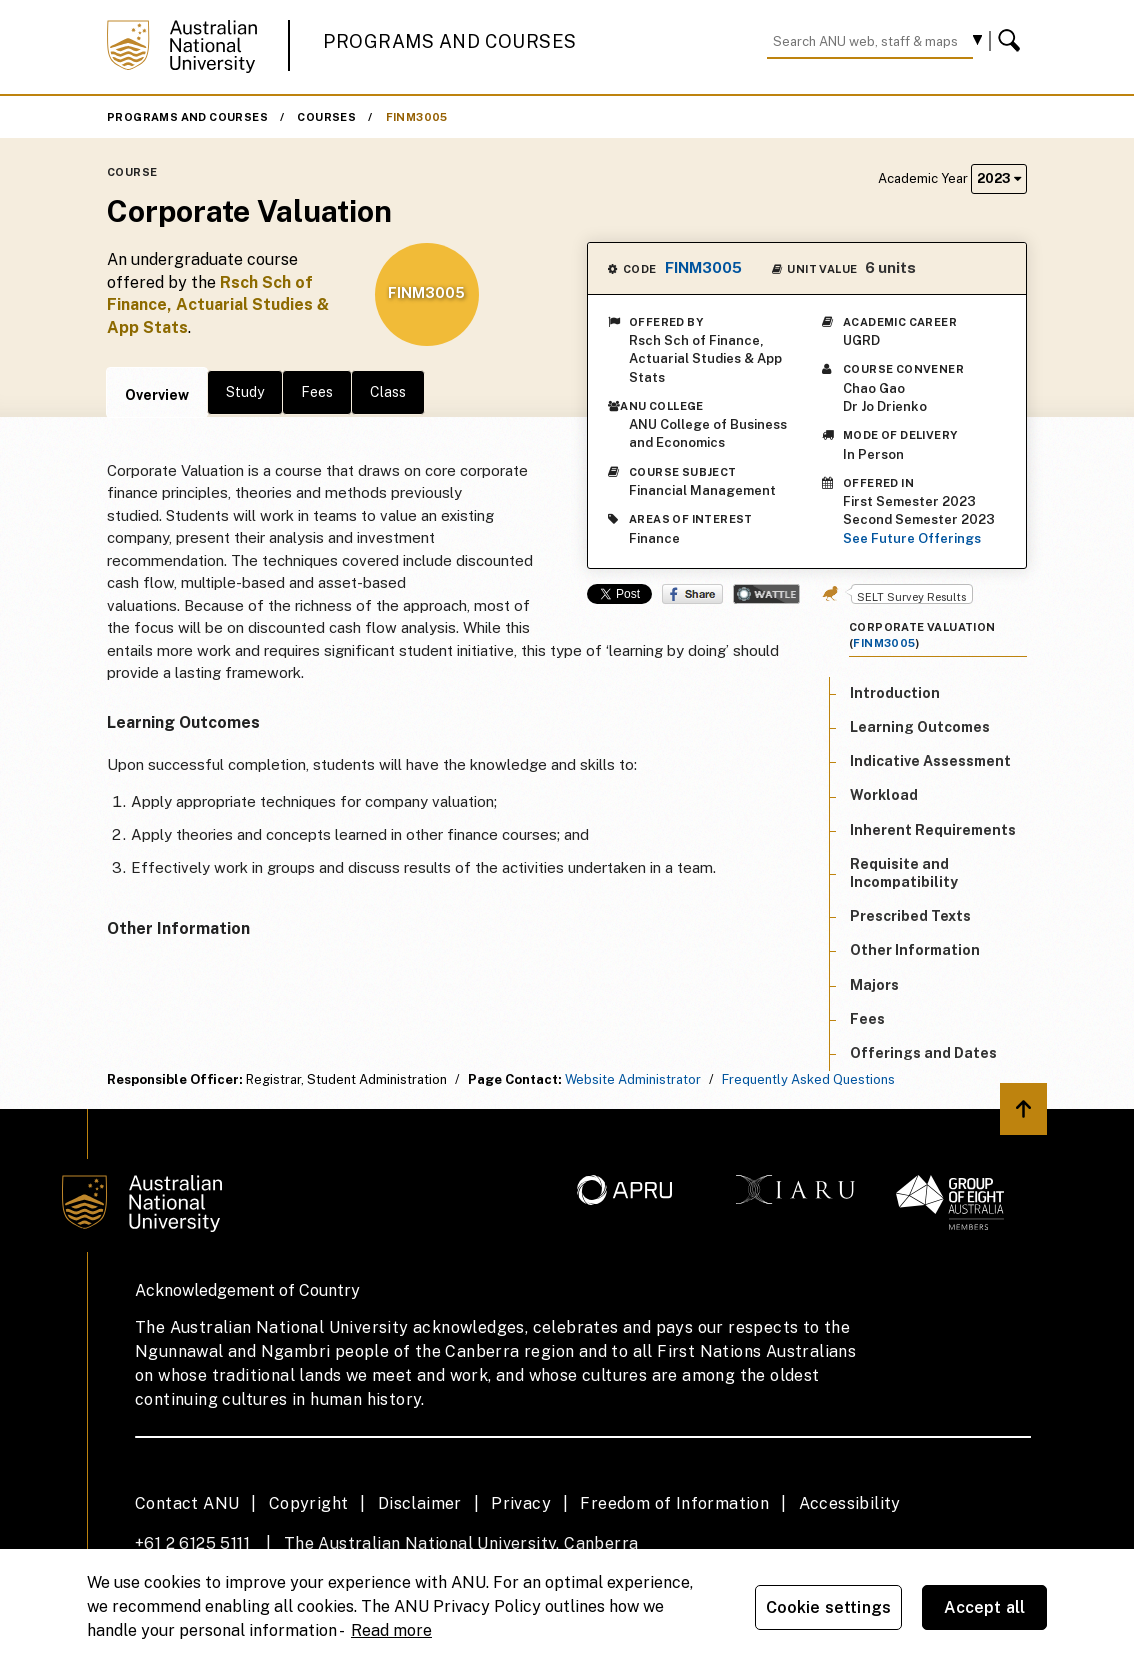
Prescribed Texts (910, 916)
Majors (874, 985)
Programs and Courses (450, 41)
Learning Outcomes (920, 727)
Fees (317, 392)
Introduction (895, 693)
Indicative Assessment (930, 761)
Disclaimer (420, 1503)
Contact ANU (187, 1503)
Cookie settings (828, 1607)
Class (388, 392)
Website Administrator (633, 1079)
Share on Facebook (692, 594)
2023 (999, 178)
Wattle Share (766, 594)
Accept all (985, 1607)
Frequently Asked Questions (808, 1079)
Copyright (309, 1503)
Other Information (915, 950)
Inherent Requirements (933, 830)
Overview (157, 395)
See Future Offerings (912, 538)
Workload (884, 795)
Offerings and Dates (923, 1053)
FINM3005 (417, 117)
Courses (326, 117)
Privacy (521, 1503)
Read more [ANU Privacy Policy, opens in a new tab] (391, 1630)
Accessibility (850, 1503)
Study (245, 392)
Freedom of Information (674, 1503)
